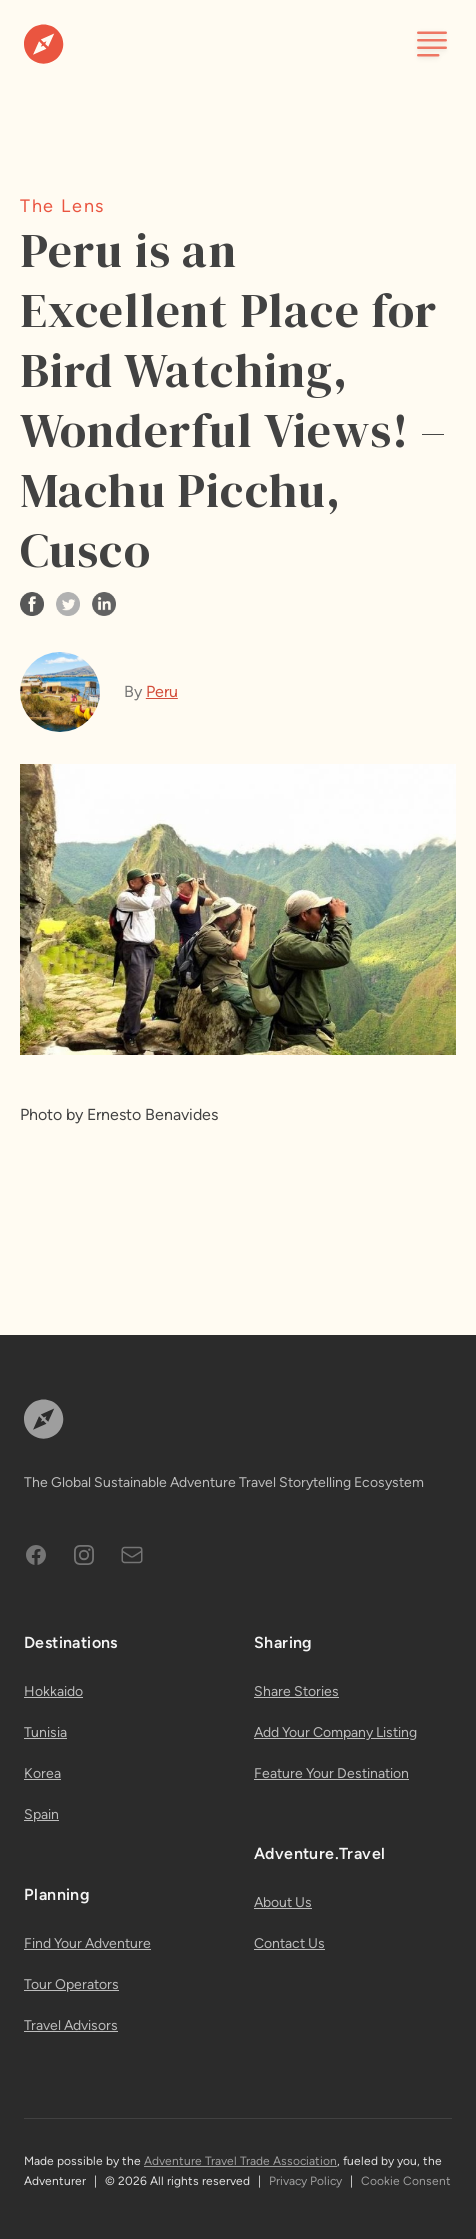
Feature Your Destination (331, 1773)
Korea (42, 1773)
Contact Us (289, 1943)
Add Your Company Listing (335, 1732)
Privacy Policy (305, 2181)
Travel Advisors (71, 2025)
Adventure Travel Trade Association (240, 2161)
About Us (283, 1902)
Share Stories (296, 1691)
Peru (162, 691)
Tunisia (45, 1732)
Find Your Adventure (87, 1943)
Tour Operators (71, 1984)
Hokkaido (53, 1691)
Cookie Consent (406, 2181)
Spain (41, 1814)
